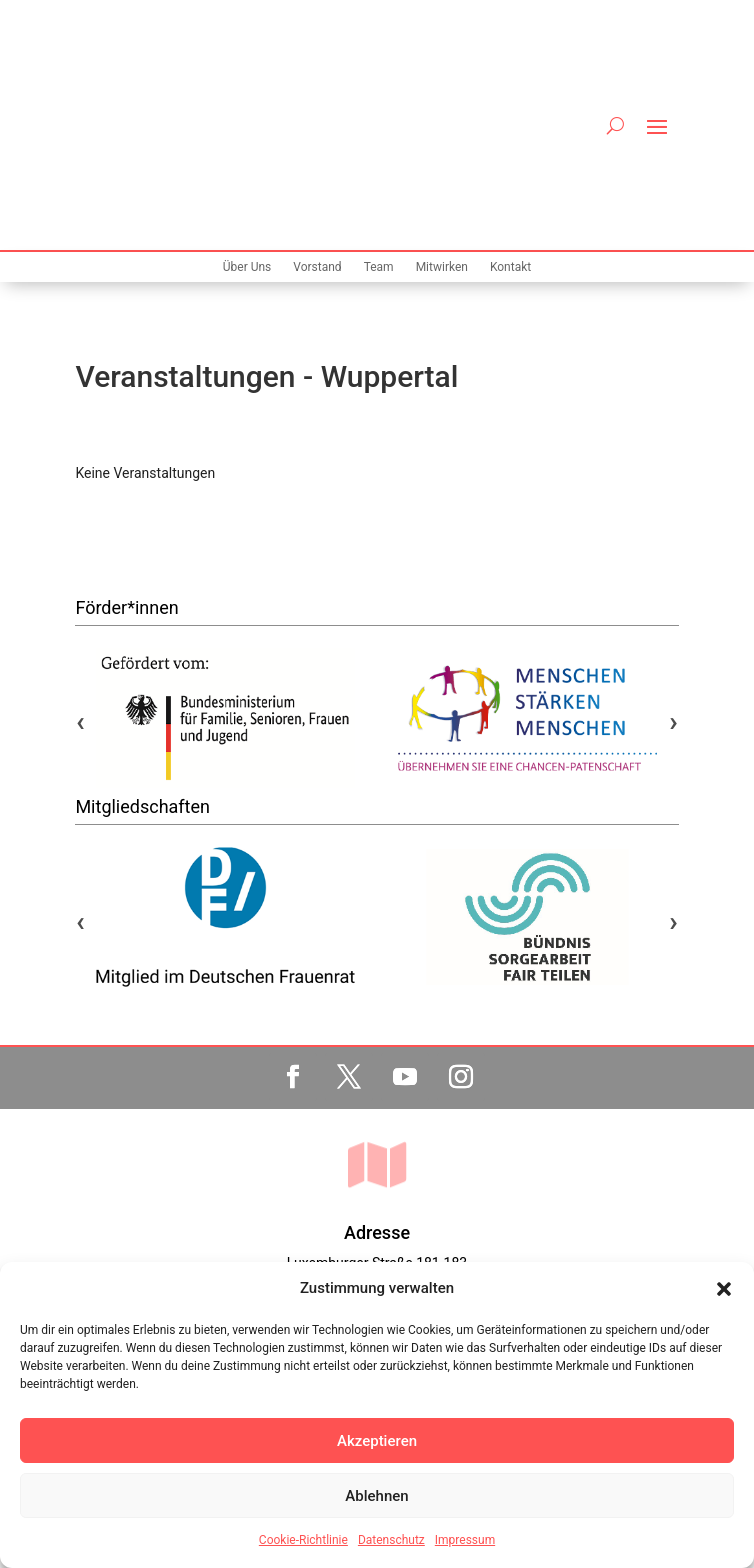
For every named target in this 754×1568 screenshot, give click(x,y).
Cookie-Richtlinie (303, 1540)
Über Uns (247, 104)
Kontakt (510, 104)
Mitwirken (442, 104)
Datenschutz (391, 1540)
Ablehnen (376, 1496)
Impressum (465, 1540)
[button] (724, 1289)
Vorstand (317, 104)
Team (379, 104)
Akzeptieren (377, 1441)
